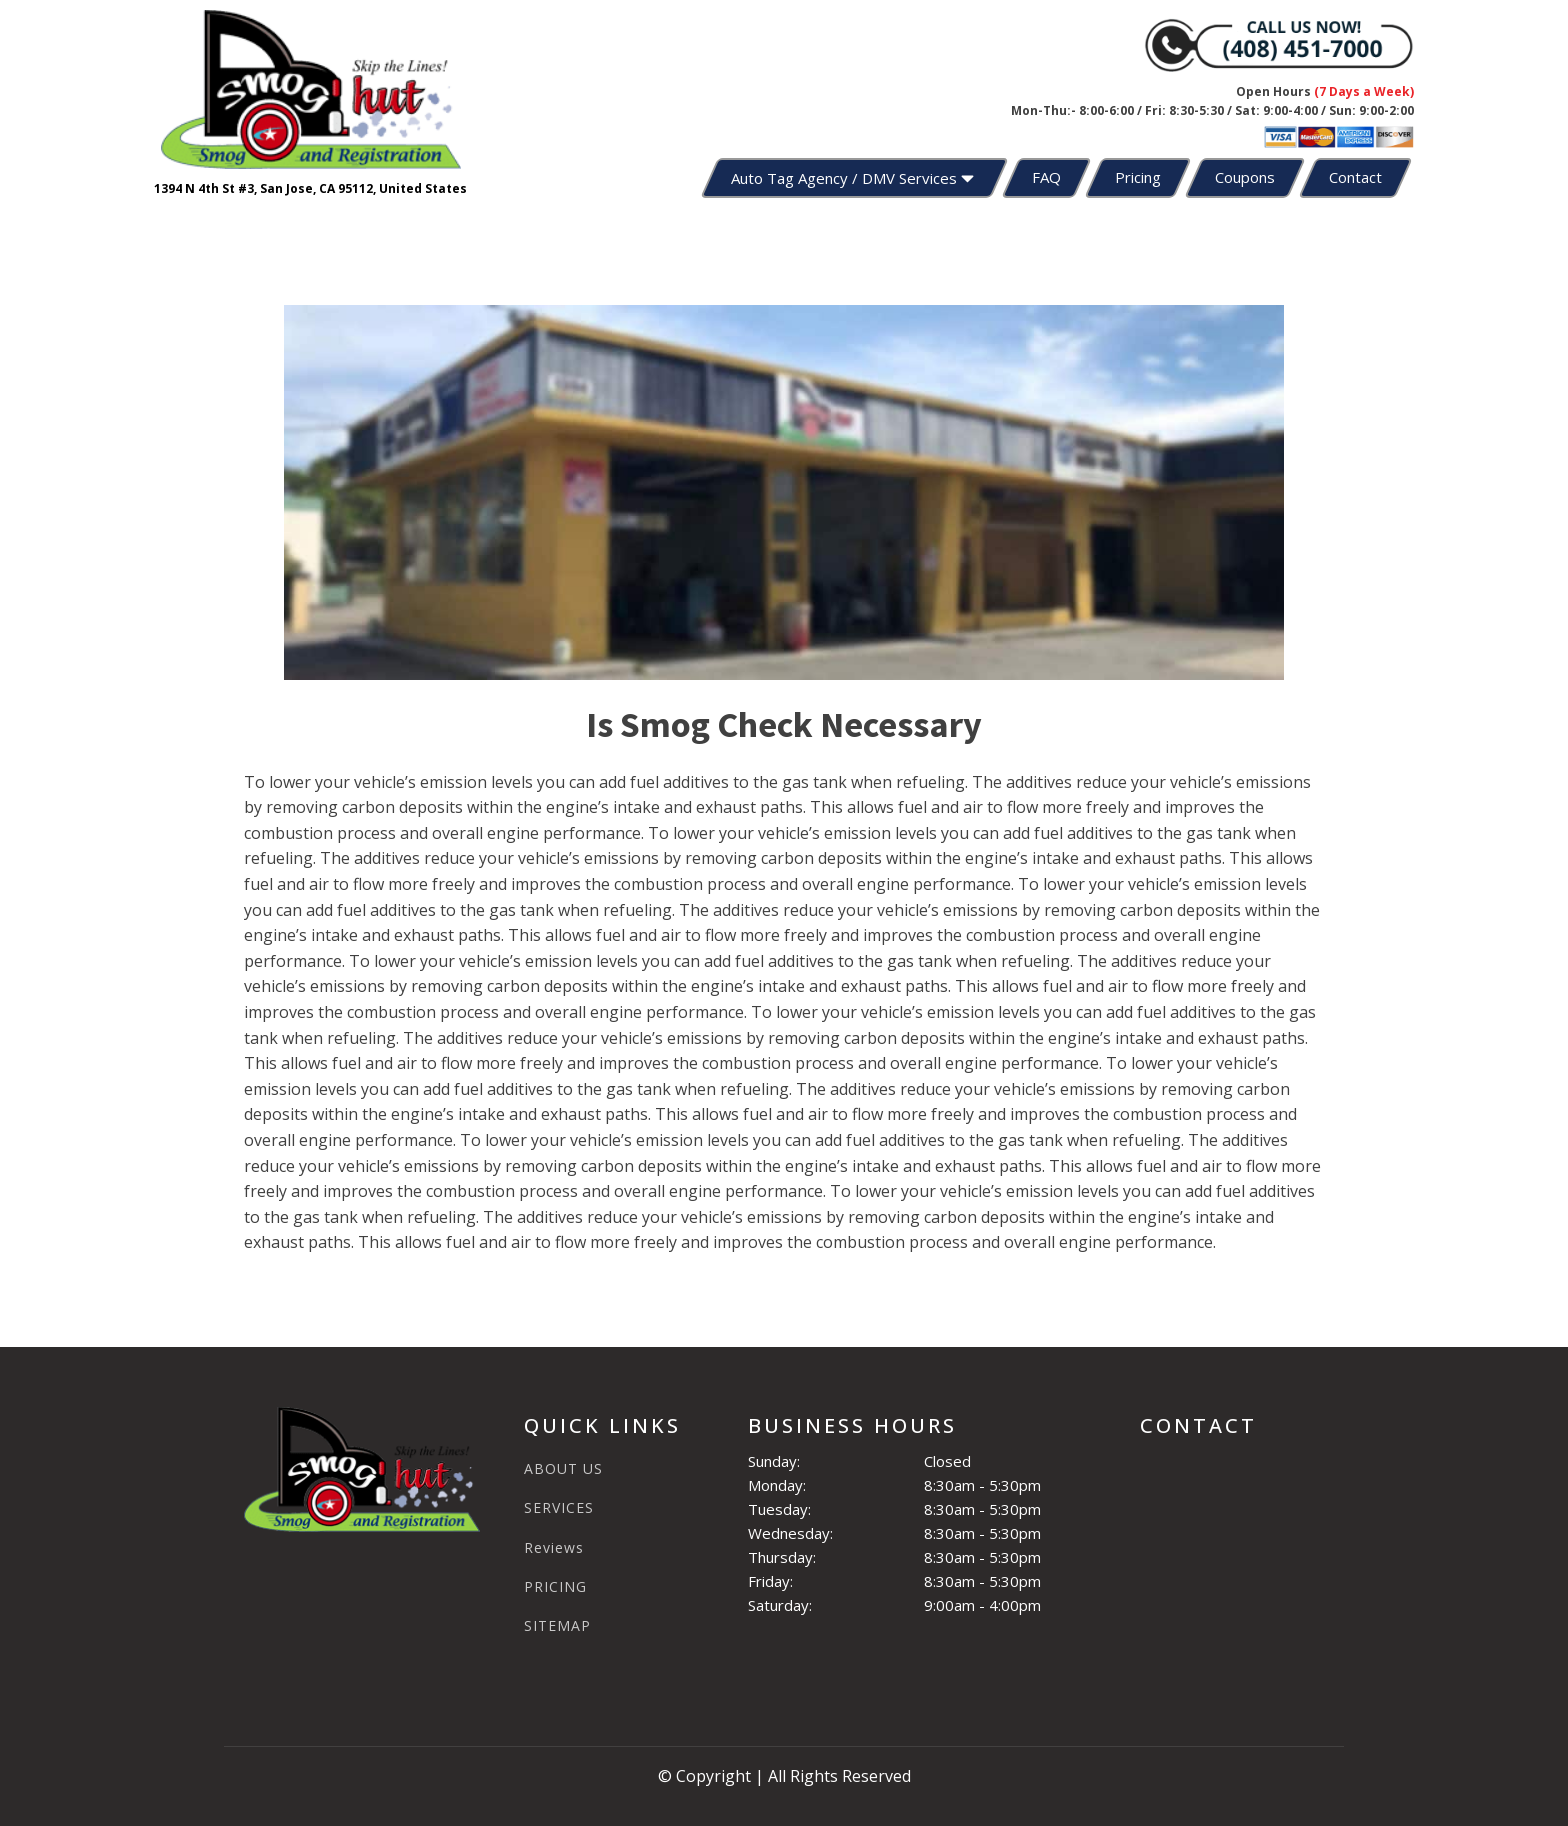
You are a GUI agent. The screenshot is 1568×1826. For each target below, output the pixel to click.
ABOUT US (563, 1468)
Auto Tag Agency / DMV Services (854, 178)
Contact (1355, 177)
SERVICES (559, 1507)
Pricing (1138, 177)
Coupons (1245, 177)
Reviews (554, 1547)
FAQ (1046, 177)
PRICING (555, 1586)
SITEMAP (557, 1625)
